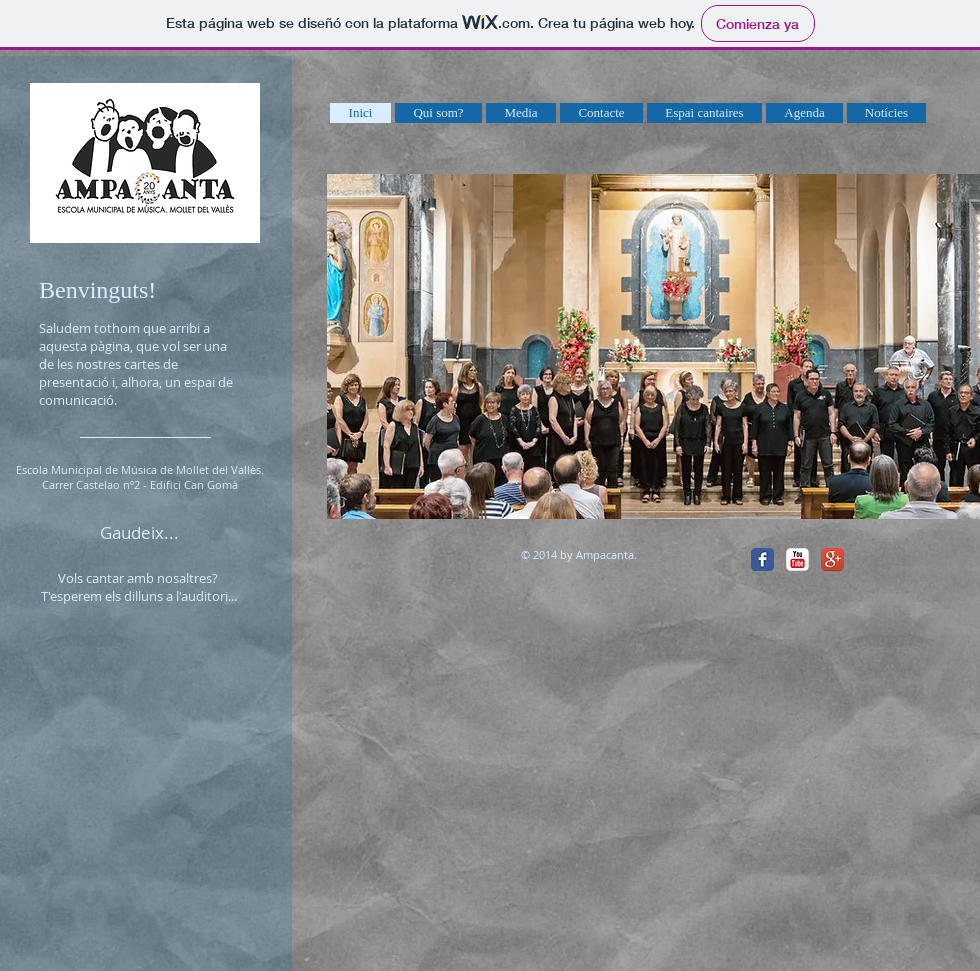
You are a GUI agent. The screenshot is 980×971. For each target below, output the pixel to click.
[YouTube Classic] (797, 559)
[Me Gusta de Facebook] (901, 558)
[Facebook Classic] (762, 559)
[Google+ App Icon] (832, 559)
